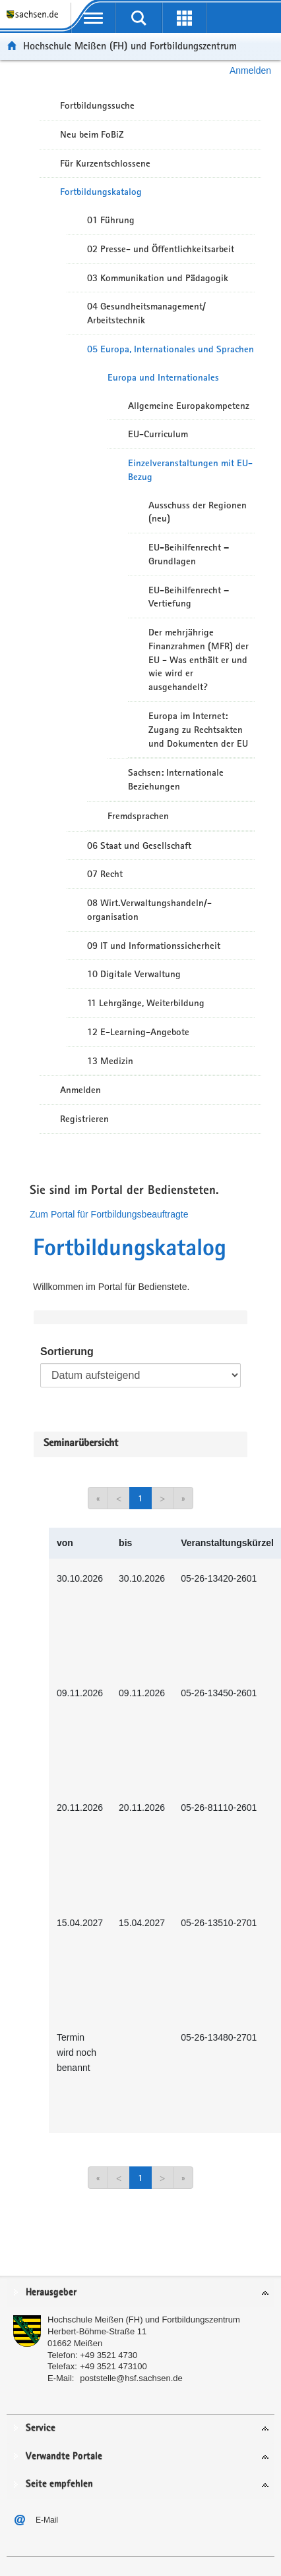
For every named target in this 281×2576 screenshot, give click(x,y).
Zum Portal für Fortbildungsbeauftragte (109, 1214)
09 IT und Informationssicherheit (153, 946)
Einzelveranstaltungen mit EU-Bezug (190, 470)
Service (40, 2428)
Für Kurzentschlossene (105, 163)
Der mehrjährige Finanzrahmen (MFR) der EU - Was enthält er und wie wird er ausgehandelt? (198, 659)
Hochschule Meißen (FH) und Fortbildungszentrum (130, 46)
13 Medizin (110, 1061)
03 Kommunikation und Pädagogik (157, 278)
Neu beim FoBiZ (92, 134)
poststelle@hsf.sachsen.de (131, 2378)
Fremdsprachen (138, 816)
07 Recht (105, 874)
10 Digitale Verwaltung (134, 974)
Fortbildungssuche (97, 105)
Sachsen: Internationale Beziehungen (176, 779)
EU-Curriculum (158, 434)
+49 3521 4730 (108, 2355)
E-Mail (47, 2520)
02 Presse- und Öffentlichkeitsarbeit (160, 249)
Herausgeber (51, 2292)
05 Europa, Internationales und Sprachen (170, 349)
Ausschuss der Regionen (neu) (197, 512)
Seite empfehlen (59, 2484)
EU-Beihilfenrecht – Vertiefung (188, 597)
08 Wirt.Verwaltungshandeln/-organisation (149, 910)
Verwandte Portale (64, 2456)
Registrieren (84, 1119)
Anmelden (250, 70)
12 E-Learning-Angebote (138, 1032)
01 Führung (111, 220)
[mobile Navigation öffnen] (93, 18)
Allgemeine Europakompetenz (188, 406)
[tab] (140, 2293)
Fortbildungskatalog (101, 192)
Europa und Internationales (163, 377)
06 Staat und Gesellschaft (139, 845)
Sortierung (67, 1351)
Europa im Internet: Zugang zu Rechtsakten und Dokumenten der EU (198, 729)
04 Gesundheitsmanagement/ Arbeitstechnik (146, 313)
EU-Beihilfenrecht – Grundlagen (188, 554)
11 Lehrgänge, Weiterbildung (145, 1003)
